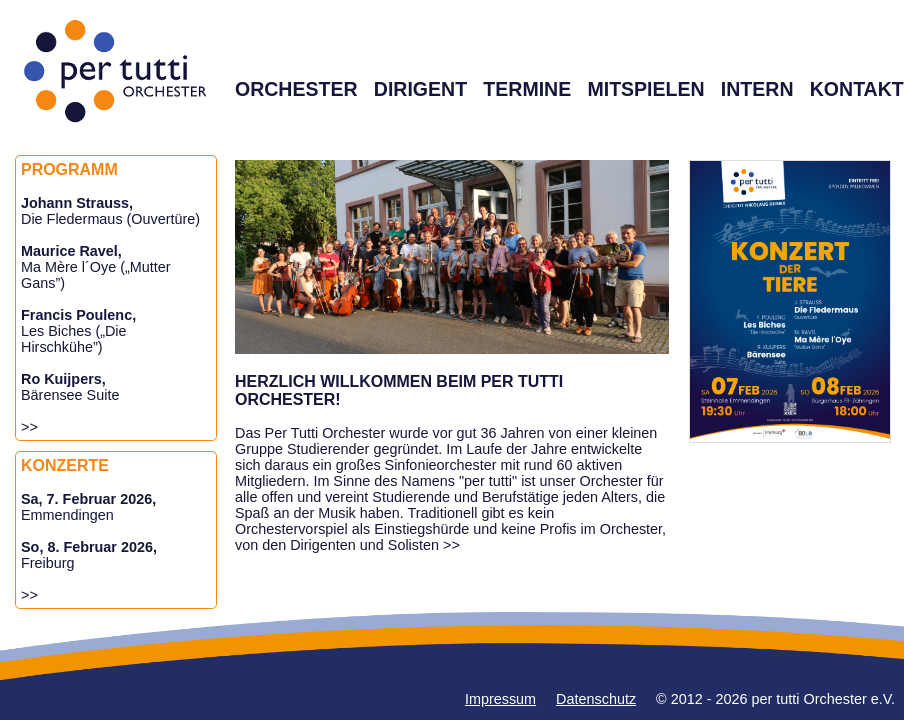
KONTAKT (857, 89)
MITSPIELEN (645, 89)
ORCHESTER (296, 89)
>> (29, 427)
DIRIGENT (420, 89)
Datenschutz (596, 699)
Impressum (500, 699)
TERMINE (527, 89)
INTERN (757, 89)
